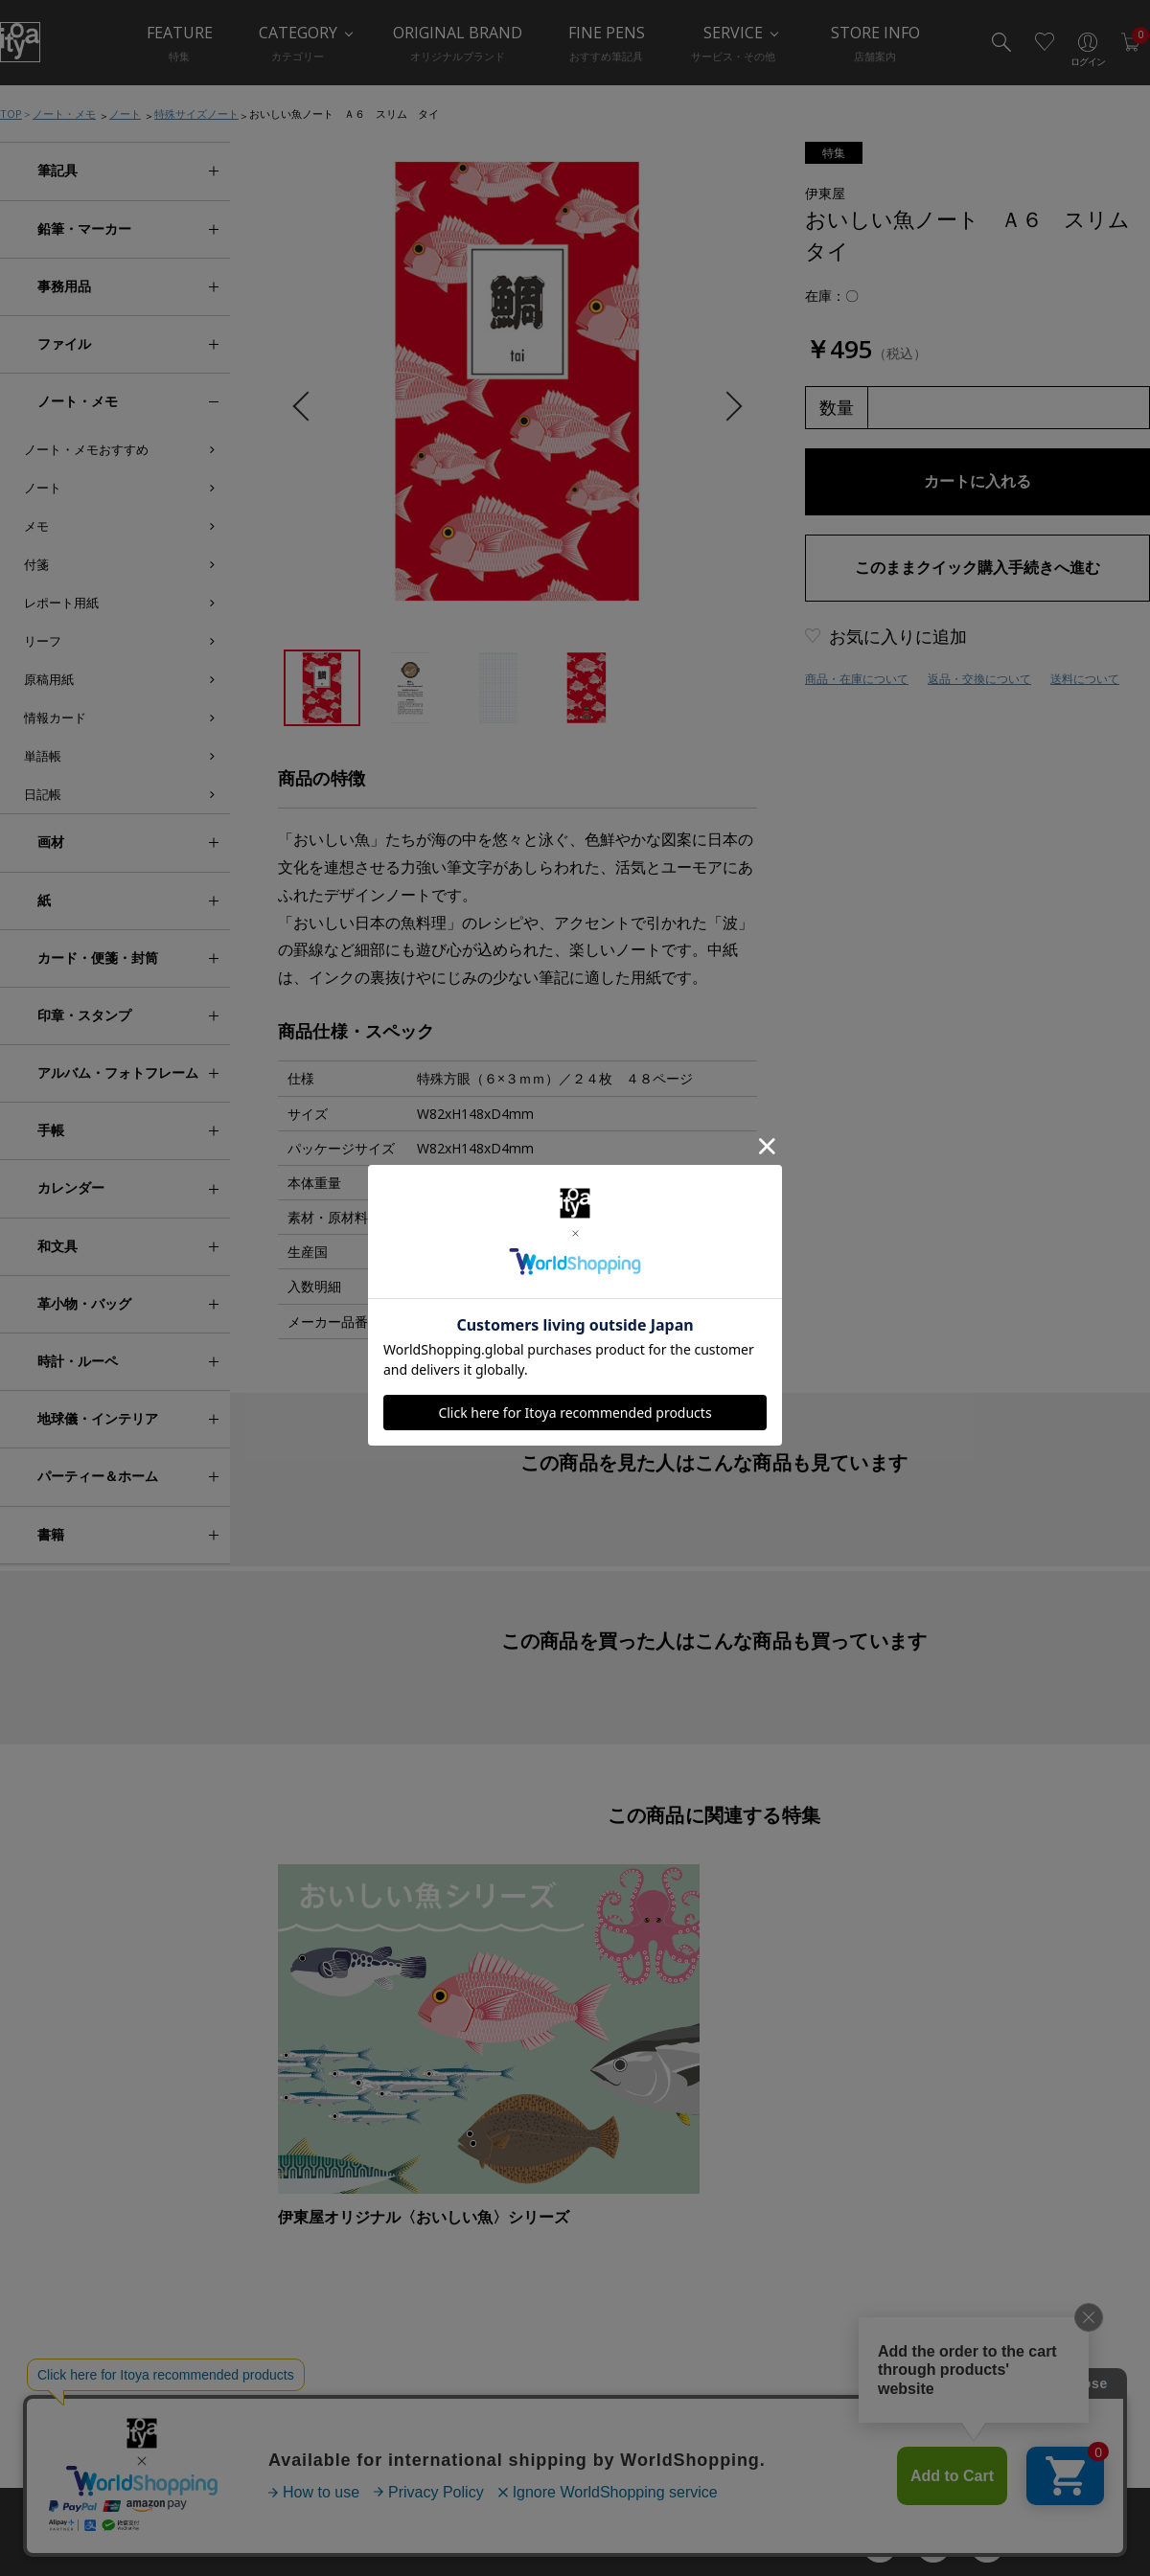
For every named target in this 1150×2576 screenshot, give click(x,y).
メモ (36, 526)
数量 (836, 407)
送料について (1084, 679)
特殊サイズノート (196, 113)
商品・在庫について (856, 679)
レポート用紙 (61, 602)
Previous (307, 407)
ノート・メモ (64, 113)
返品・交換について (979, 679)
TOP (11, 113)
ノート (125, 113)
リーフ (42, 641)
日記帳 (42, 794)
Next (727, 407)
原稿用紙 (49, 679)
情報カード (55, 717)
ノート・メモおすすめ (86, 449)
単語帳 (42, 755)
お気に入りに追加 (898, 636)
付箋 (36, 564)
